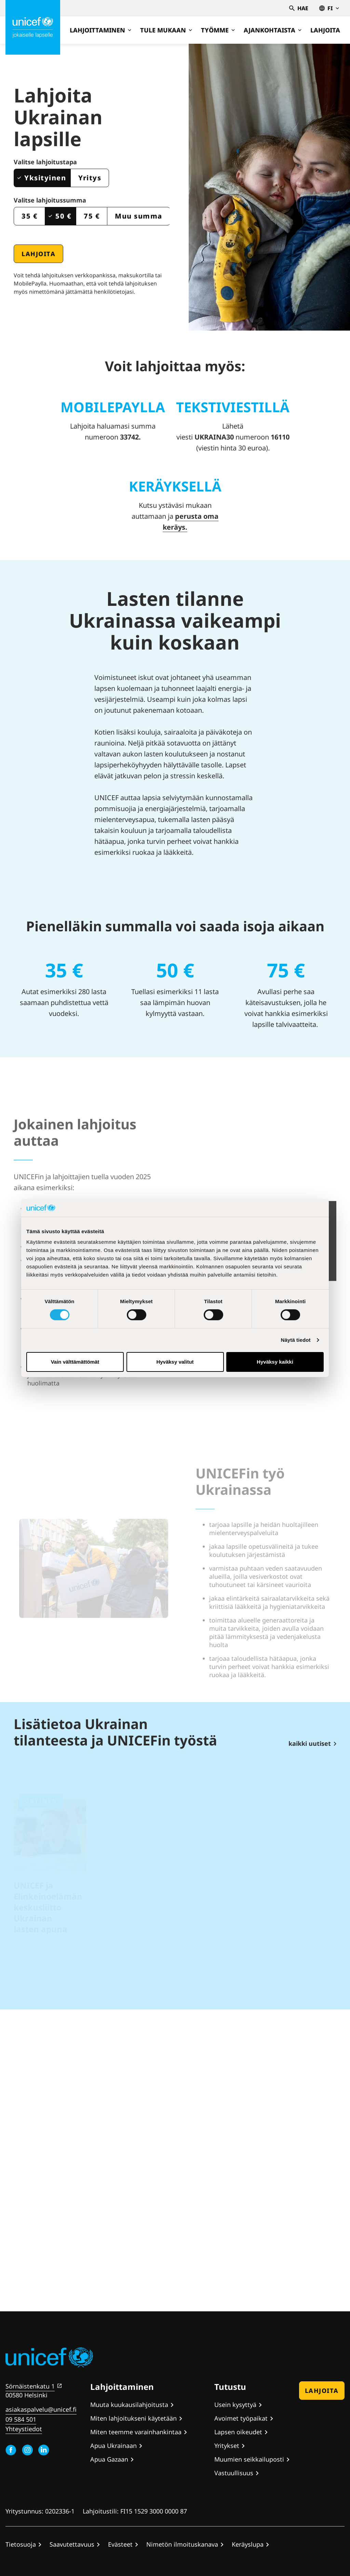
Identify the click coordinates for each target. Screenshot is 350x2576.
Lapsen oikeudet (238, 2432)
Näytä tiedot (296, 1340)
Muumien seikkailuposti (249, 2459)
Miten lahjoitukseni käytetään (133, 2418)
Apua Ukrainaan (113, 2445)
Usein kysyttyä (235, 2404)
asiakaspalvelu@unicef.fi (41, 2409)
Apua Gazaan (109, 2459)
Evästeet (120, 2544)
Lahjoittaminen (100, 30)
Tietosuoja (20, 2544)
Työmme (218, 30)
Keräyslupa (248, 2544)
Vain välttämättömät (75, 1362)
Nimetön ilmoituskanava (182, 2544)
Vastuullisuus (233, 2473)
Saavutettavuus (72, 2544)
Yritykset (226, 2445)
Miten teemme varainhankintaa (135, 2432)
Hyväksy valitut (174, 1362)
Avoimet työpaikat (241, 2418)
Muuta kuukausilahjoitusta (129, 2404)
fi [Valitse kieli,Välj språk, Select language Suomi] (329, 8)
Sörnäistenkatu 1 (30, 2386)
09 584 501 (20, 2419)
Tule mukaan (166, 30)
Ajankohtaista (272, 30)
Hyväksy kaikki (275, 1362)
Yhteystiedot (23, 2429)
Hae (298, 8)
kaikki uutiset (309, 1743)
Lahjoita (325, 30)
